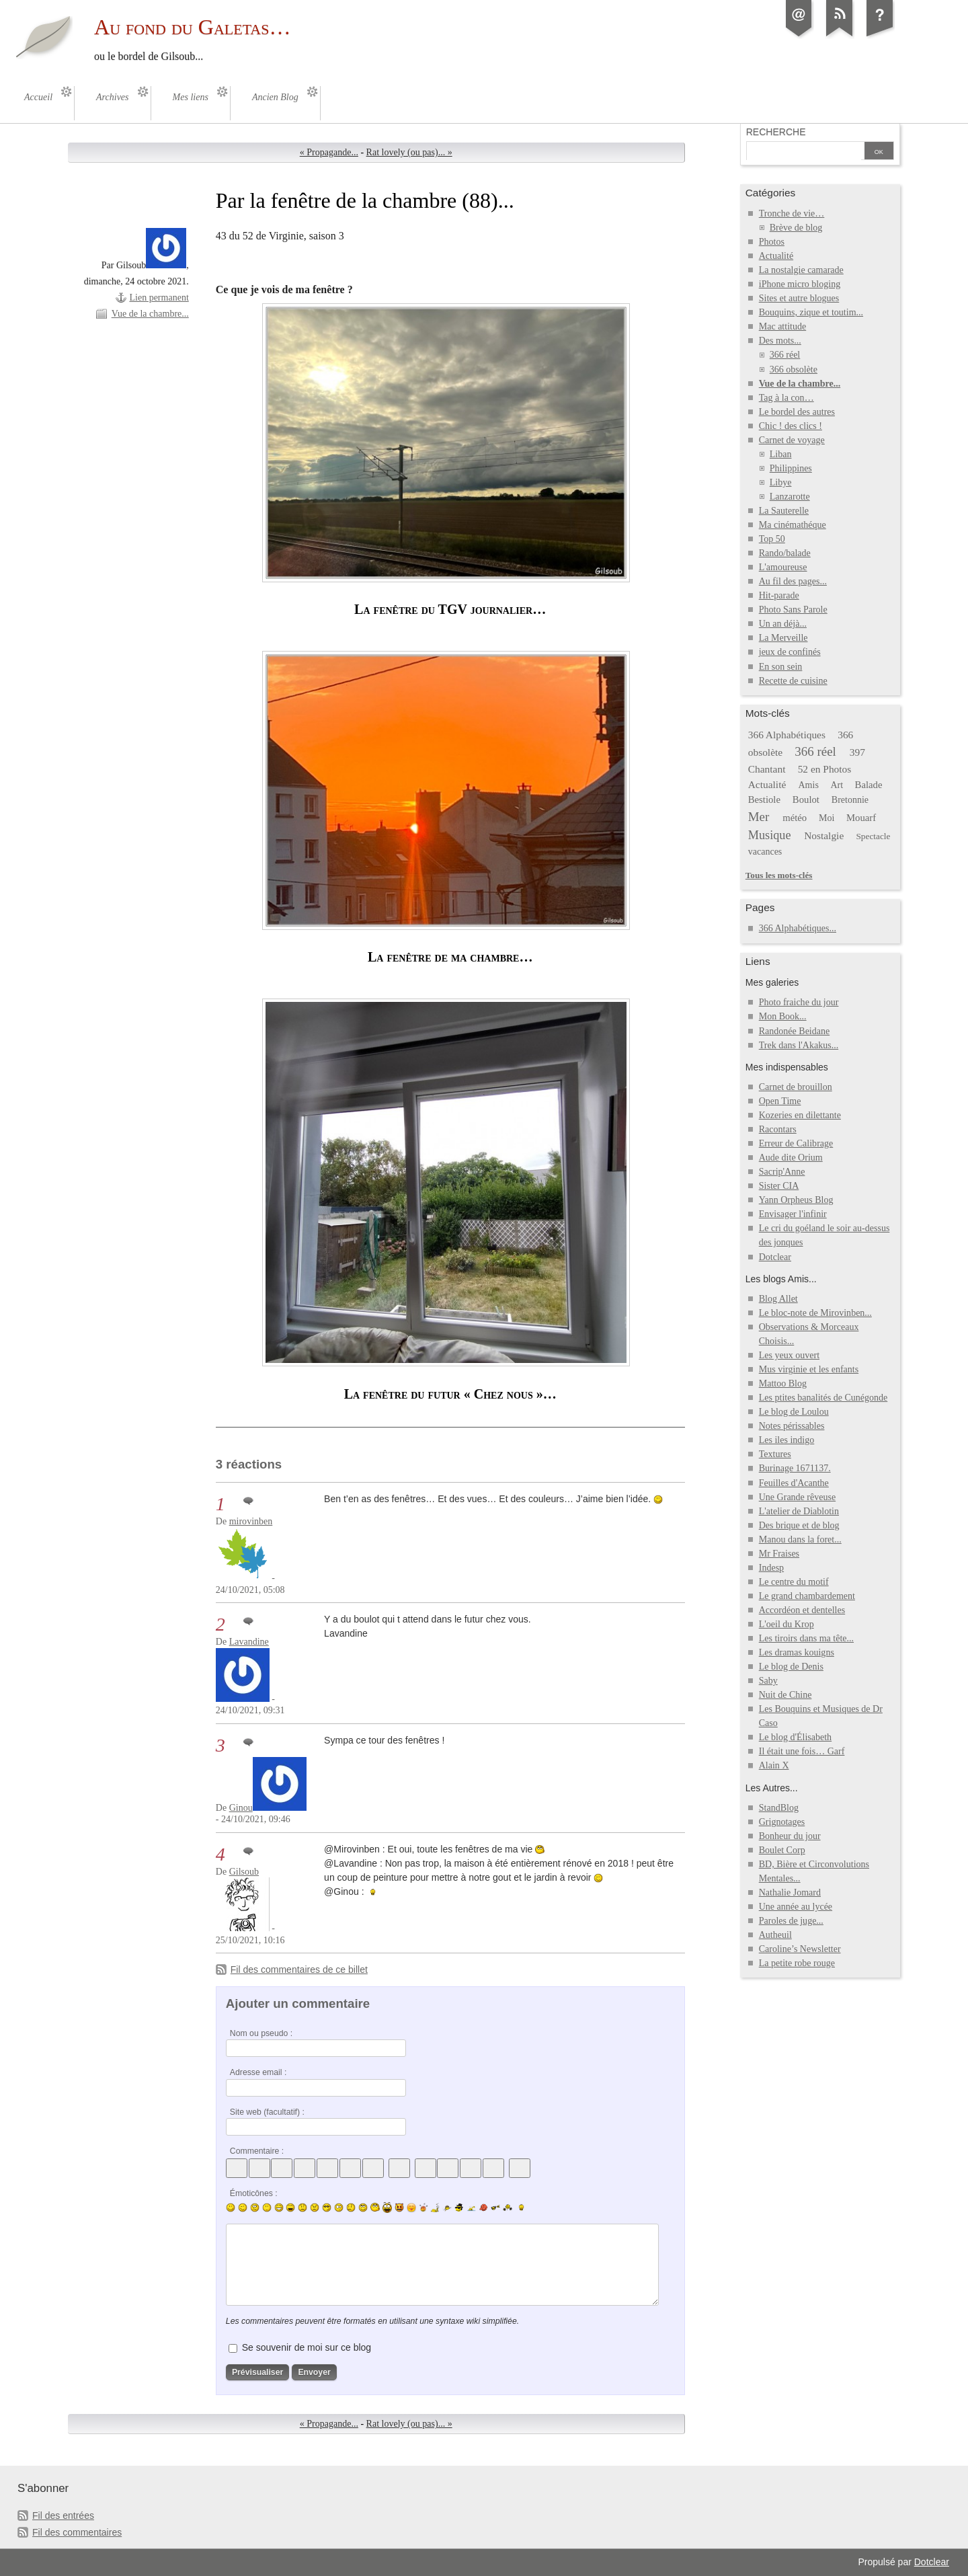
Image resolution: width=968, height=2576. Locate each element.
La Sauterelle (784, 511)
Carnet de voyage (792, 440)
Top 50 (772, 539)
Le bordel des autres (797, 412)
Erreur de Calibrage (796, 1143)
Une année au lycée (795, 1907)
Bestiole (764, 799)
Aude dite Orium (791, 1158)
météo (794, 817)
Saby (768, 1681)
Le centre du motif (794, 1582)
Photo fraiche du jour (799, 1002)
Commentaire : (257, 2151)
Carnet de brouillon (795, 1087)
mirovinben (251, 1521)
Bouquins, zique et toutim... (811, 312)
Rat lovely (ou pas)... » (409, 152)
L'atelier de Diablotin (799, 1511)
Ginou (241, 1808)
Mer (759, 817)
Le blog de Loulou (794, 1412)
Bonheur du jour (790, 1836)
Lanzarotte (790, 497)
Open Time (780, 1101)
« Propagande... (329, 152)
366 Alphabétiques (786, 734)
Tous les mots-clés (779, 875)
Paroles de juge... (791, 1921)
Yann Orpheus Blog (796, 1200)
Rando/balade (785, 553)
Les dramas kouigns (796, 1652)
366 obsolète (793, 369)
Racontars (778, 1129)
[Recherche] (804, 152)
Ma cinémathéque (792, 525)
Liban (781, 454)
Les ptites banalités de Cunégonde (823, 1398)
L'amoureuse (783, 567)
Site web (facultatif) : (267, 2112)
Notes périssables (792, 1426)
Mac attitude (782, 326)
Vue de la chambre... (150, 314)
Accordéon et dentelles (802, 1610)
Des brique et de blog (799, 1525)
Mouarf (861, 817)
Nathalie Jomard (790, 1892)
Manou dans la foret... (800, 1539)
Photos (771, 242)
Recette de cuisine (793, 681)
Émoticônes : (254, 2193)
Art (836, 785)
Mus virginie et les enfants (808, 1369)
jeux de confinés (790, 652)
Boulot (806, 799)
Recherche (776, 131)
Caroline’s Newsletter (800, 1949)
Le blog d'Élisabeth (795, 1737)
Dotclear (775, 1257)
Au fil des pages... (793, 581)
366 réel (785, 355)
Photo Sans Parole (793, 609)
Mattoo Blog (783, 1383)
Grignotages (782, 1822)
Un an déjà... (783, 624)
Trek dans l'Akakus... (798, 1045)
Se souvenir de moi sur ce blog (306, 2347)
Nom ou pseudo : (261, 2033)
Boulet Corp (782, 1850)
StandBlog (779, 1808)
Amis (808, 785)
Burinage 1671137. (795, 1468)
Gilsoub (244, 1872)
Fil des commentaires (77, 2532)
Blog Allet (778, 1299)
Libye (781, 482)
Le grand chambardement (807, 1596)
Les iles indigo (787, 1440)
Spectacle (873, 836)
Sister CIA (779, 1186)
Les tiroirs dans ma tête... (806, 1638)
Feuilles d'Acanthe (794, 1483)
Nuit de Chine (785, 1695)
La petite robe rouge (797, 1963)
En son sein (781, 667)
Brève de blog (796, 228)
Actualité (776, 256)
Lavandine (249, 1642)
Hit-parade (779, 595)
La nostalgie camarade (801, 270)
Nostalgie (824, 835)
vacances (765, 852)
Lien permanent (158, 297)
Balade (869, 784)
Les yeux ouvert (789, 1355)
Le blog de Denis (791, 1667)
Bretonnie (850, 800)
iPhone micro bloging (799, 284)
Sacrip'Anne (782, 1172)
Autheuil (775, 1935)
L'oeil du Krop (786, 1624)
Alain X (774, 1765)
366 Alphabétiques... (797, 928)
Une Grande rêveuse (797, 1497)
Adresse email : (258, 2072)
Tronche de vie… (792, 213)
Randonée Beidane (794, 1031)
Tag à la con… (786, 398)
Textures (775, 1454)
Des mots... (780, 341)
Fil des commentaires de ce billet (299, 1969)
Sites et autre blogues (799, 298)
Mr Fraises (779, 1554)
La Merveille (783, 638)
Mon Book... (783, 1016)
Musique (769, 835)
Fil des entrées (63, 2515)
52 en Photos (825, 769)
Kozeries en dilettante (800, 1115)
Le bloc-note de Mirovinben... (815, 1313)
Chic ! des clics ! (790, 426)
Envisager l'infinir (793, 1214)
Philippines (791, 468)
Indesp (771, 1568)
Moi (826, 818)
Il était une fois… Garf (802, 1751)
